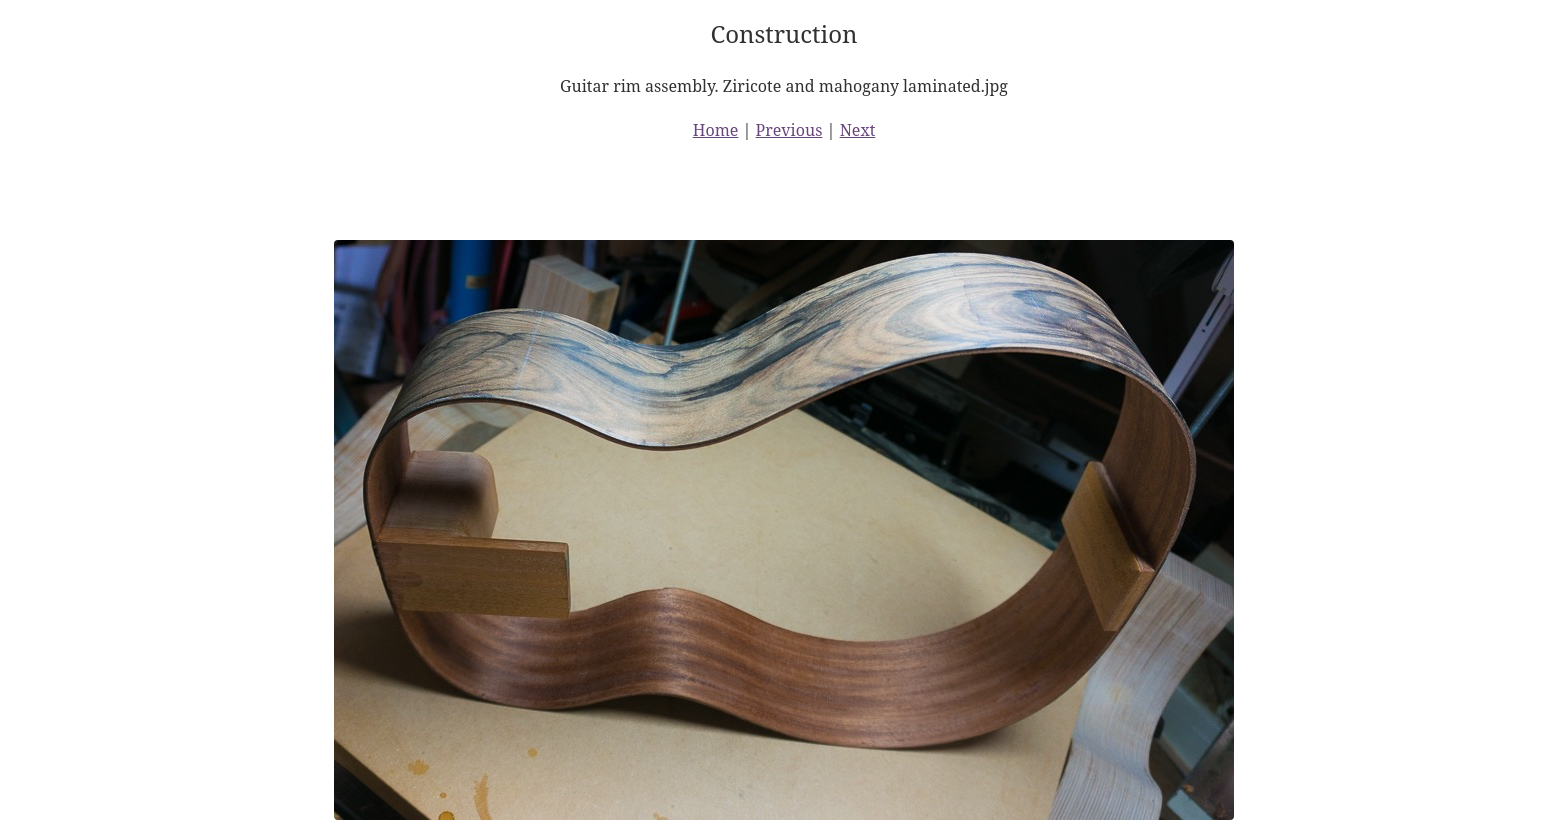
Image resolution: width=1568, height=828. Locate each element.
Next (858, 130)
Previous (789, 130)
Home (716, 130)
